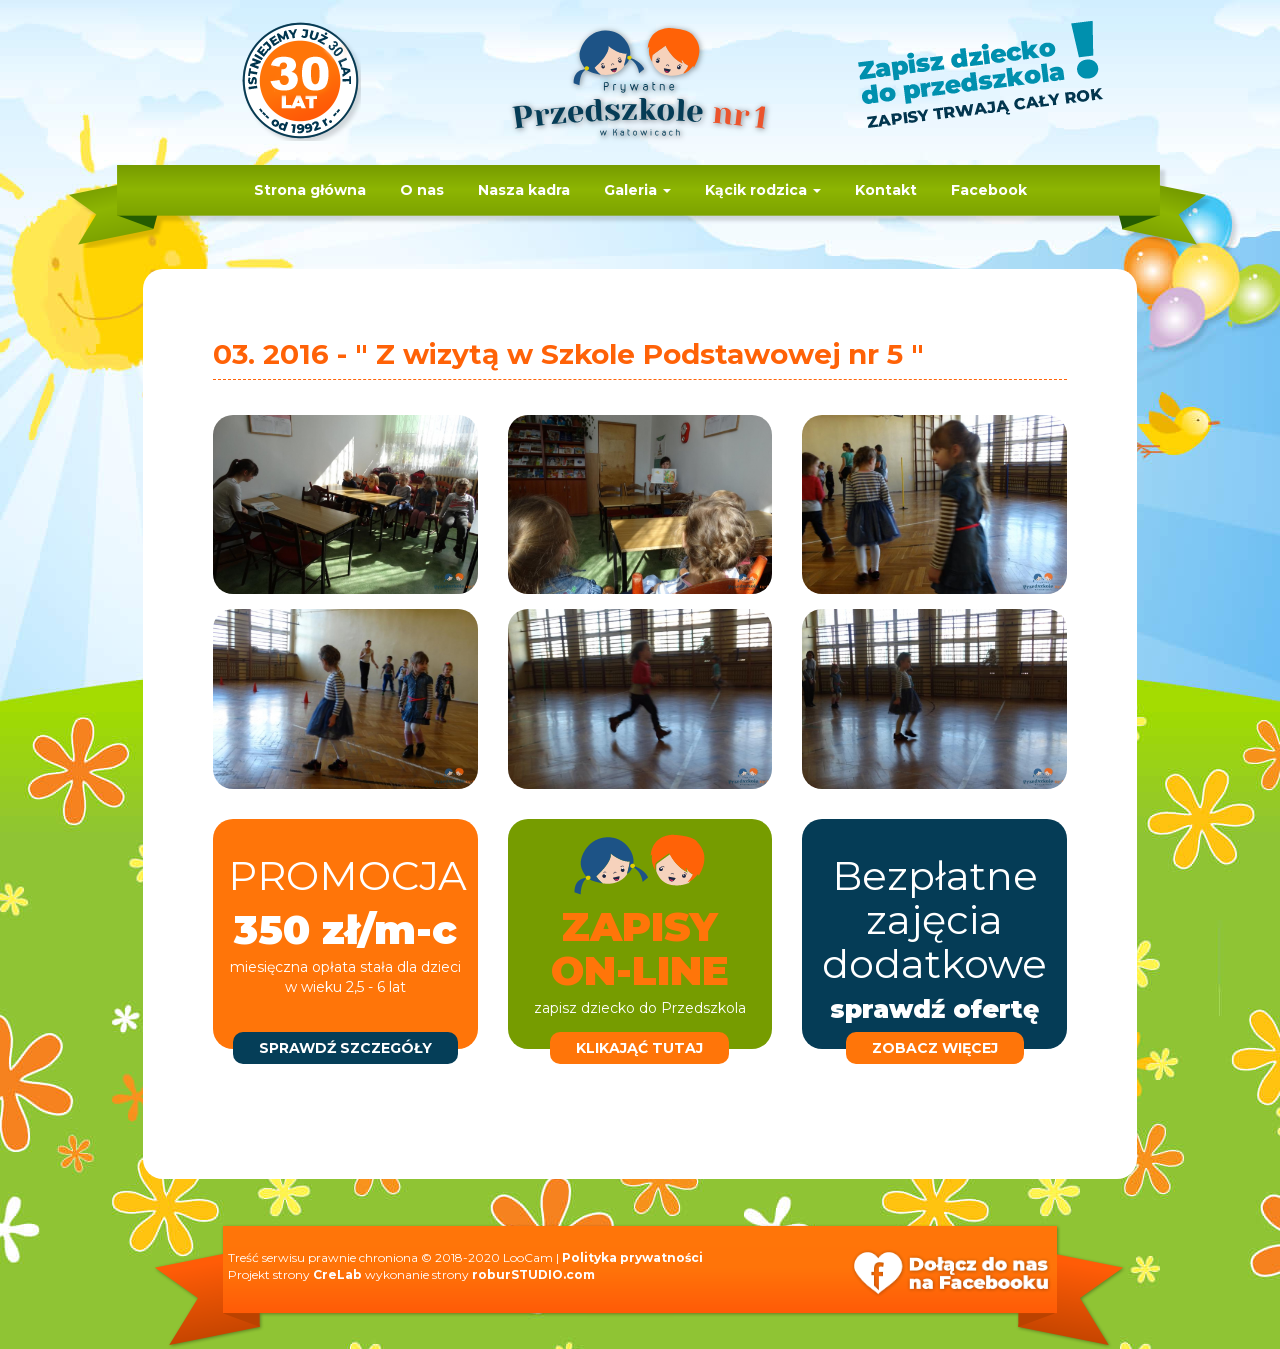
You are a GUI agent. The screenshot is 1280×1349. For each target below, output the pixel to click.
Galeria (637, 190)
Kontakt (886, 190)
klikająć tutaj (639, 1048)
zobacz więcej (935, 1048)
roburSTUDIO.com (533, 1274)
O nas (422, 190)
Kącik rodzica (763, 190)
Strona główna (310, 190)
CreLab (337, 1274)
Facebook (989, 190)
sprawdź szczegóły (345, 1048)
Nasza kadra (524, 190)
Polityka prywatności (632, 1257)
